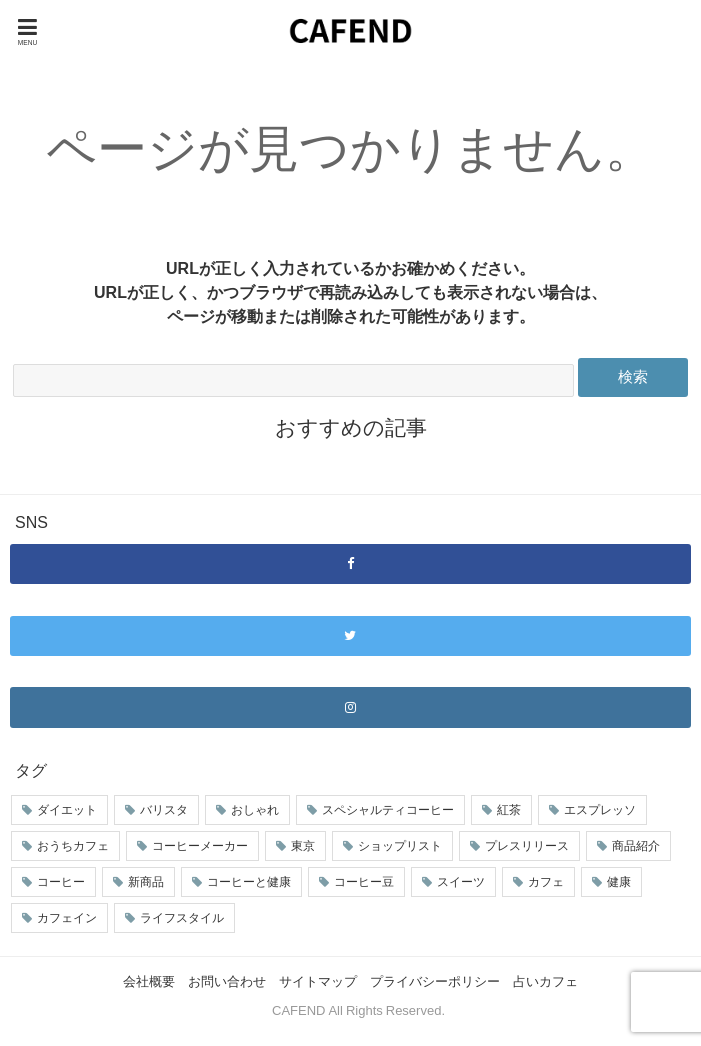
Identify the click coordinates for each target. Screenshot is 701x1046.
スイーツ (461, 882)
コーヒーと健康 (249, 882)
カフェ (546, 882)
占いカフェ (545, 981)
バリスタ (164, 810)
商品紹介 (636, 846)
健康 (619, 882)
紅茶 (509, 810)
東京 (303, 846)
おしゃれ (255, 810)
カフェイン (67, 918)
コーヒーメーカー (200, 846)
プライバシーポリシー (435, 981)
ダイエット (67, 810)
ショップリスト (400, 846)
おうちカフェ (73, 846)
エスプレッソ (600, 810)
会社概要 (149, 981)
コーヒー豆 (364, 882)
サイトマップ (318, 981)
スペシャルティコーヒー (388, 810)
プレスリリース (527, 846)
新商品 (146, 882)
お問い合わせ (227, 981)
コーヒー (61, 882)
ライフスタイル (182, 918)
